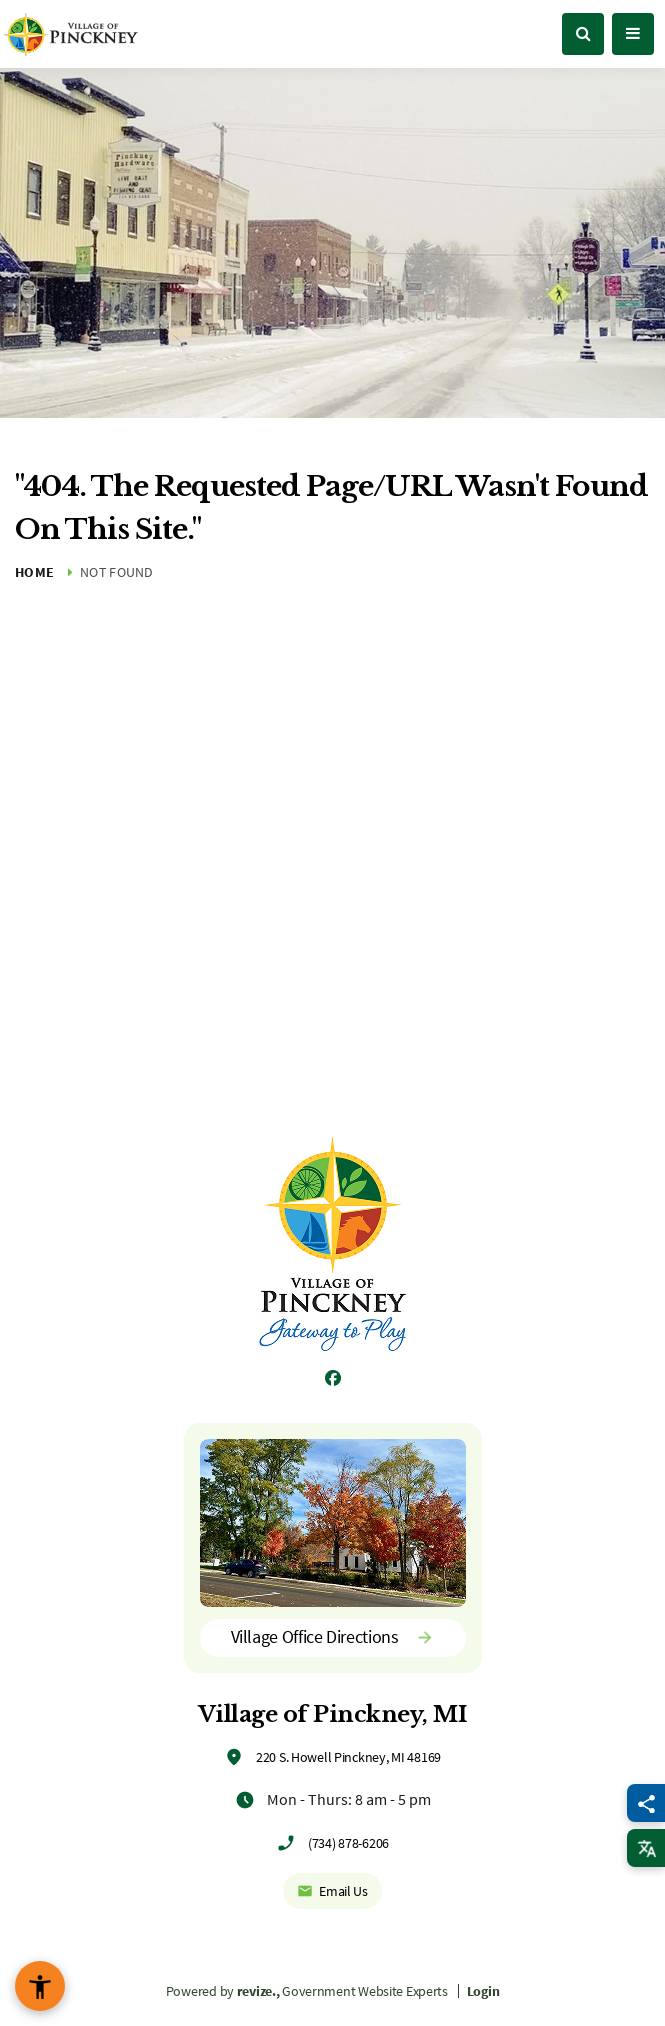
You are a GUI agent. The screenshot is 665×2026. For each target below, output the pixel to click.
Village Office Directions (333, 1636)
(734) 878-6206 (348, 1843)
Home (34, 572)
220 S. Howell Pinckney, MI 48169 (348, 1757)
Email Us (332, 1891)
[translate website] (646, 1848)
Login (483, 1991)
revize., (258, 1991)
